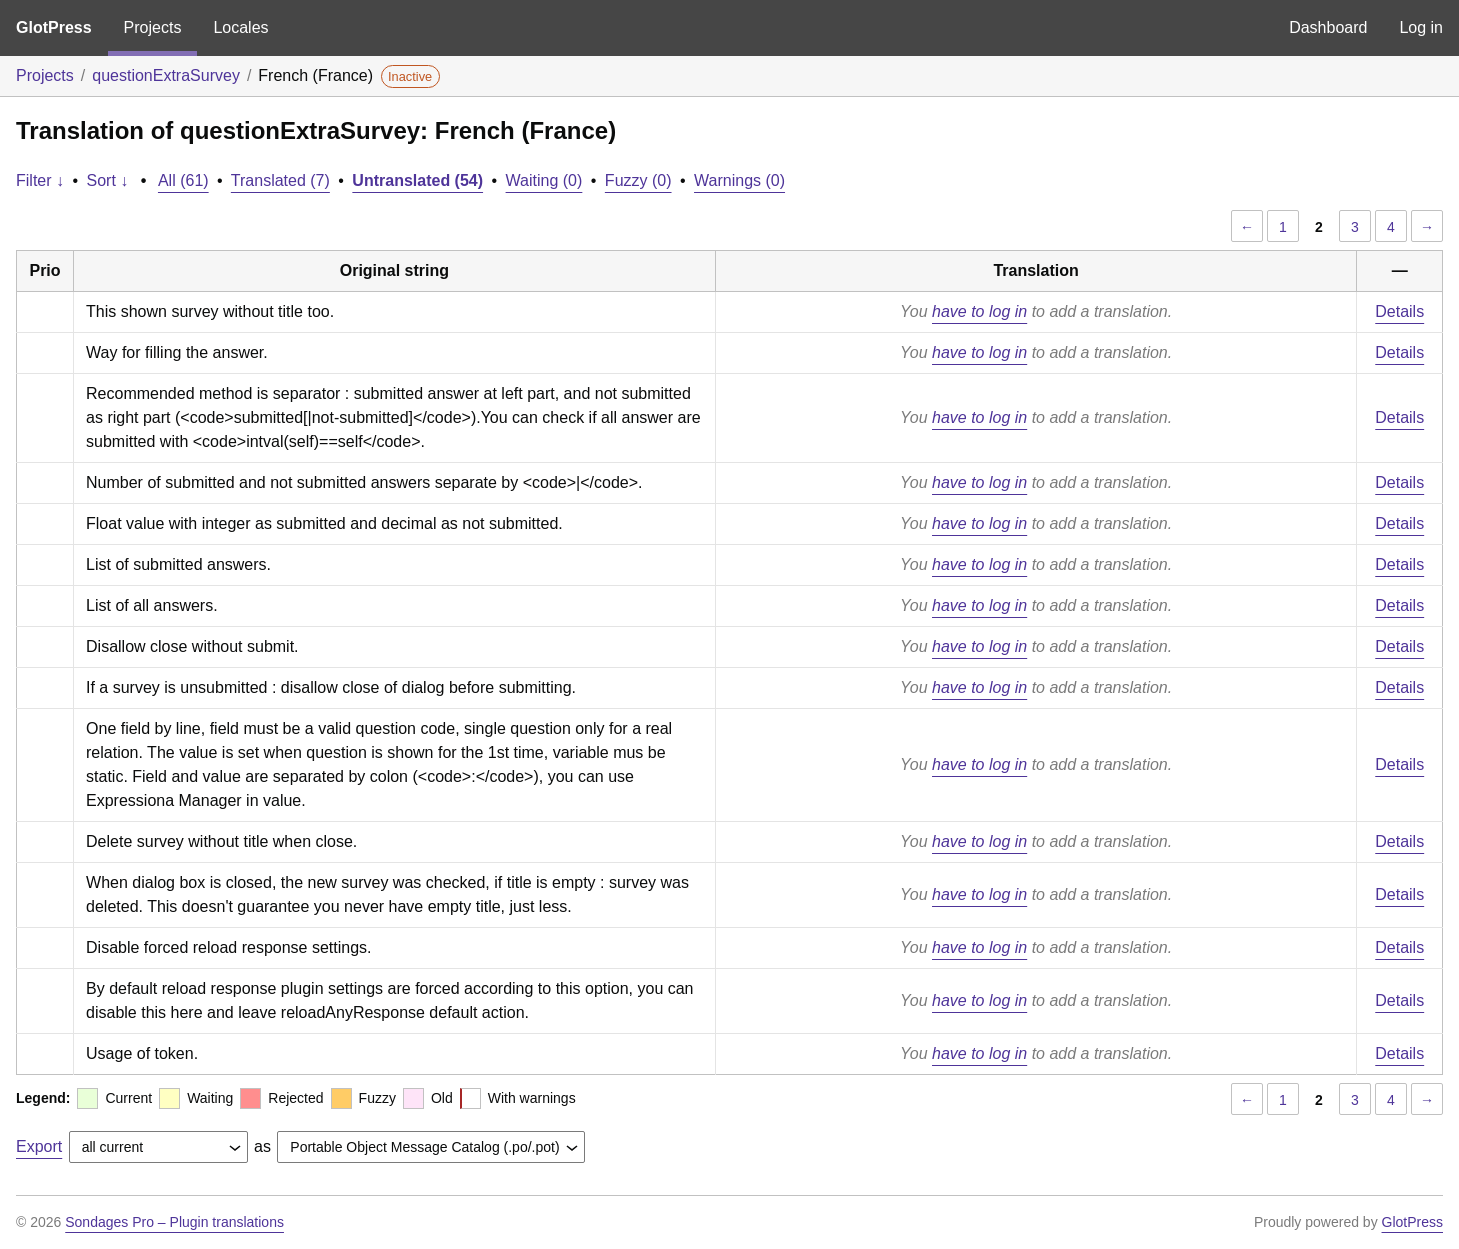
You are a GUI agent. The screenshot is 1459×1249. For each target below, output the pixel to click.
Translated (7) (280, 180)
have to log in (979, 311)
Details (1399, 311)
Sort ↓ (108, 180)
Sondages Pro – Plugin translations (174, 1222)
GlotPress (54, 27)
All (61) (183, 180)
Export (39, 1146)
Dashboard (1328, 27)
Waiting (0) (544, 180)
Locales (240, 27)
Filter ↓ (40, 180)
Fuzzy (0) (638, 180)
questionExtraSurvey (166, 75)
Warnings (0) (739, 180)
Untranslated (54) (417, 180)
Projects (153, 27)
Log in (1421, 27)
